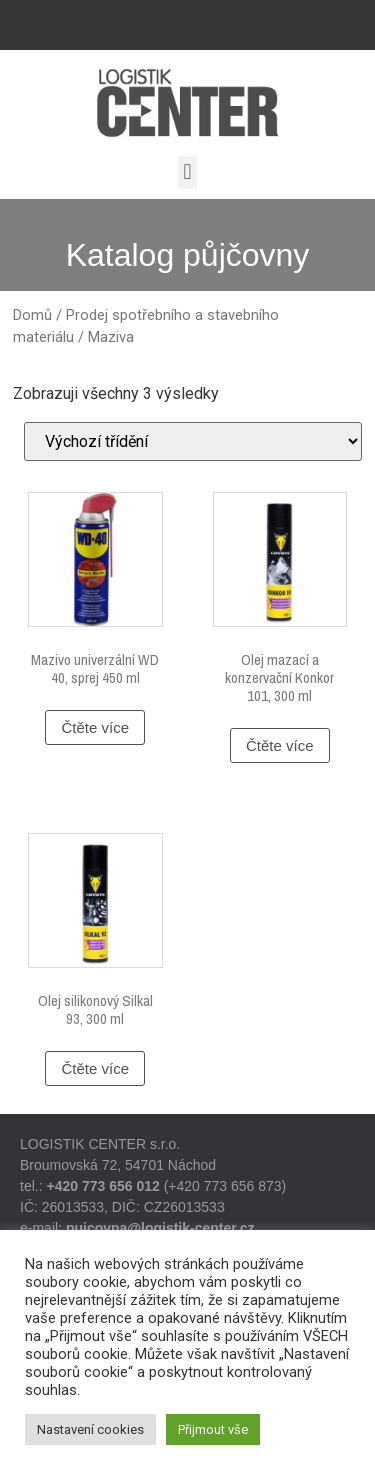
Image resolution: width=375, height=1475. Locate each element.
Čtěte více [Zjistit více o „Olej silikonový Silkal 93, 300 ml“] (95, 1068)
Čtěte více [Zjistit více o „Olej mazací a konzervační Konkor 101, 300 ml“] (280, 745)
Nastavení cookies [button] (90, 1429)
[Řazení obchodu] (193, 441)
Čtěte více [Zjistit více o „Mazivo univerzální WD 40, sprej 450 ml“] (95, 727)
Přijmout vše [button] (213, 1429)
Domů (32, 315)
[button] (187, 172)
